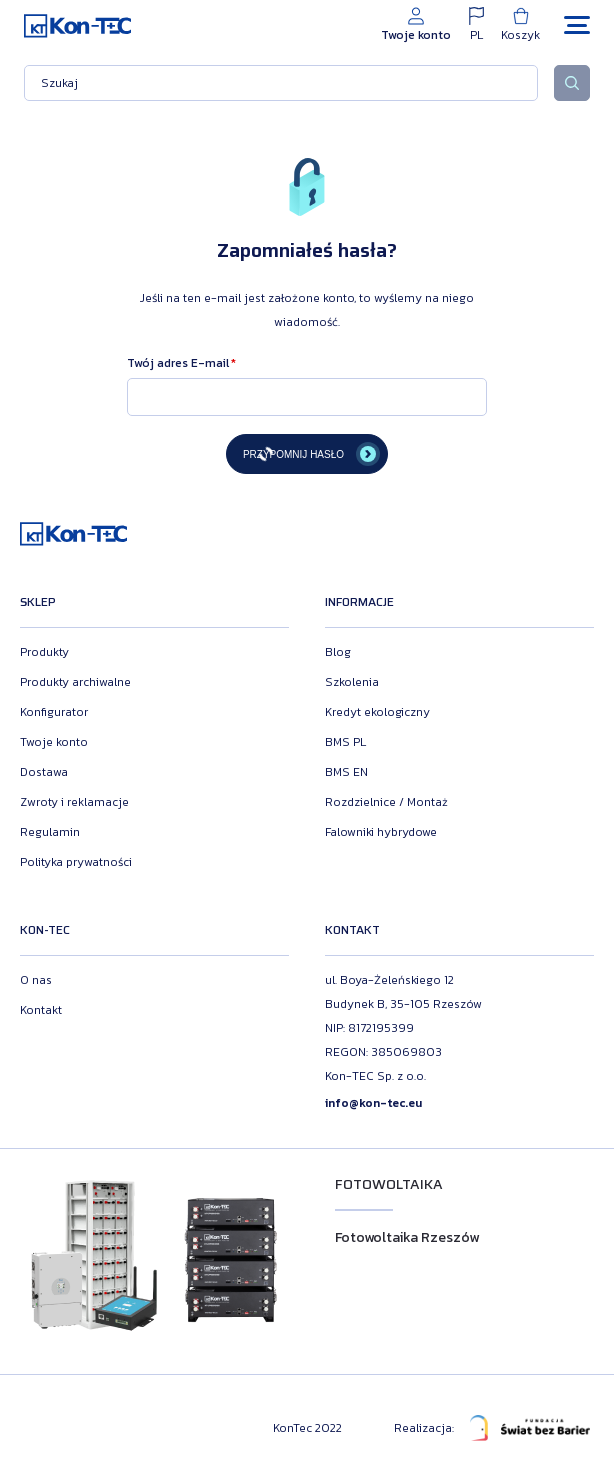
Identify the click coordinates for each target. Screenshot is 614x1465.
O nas (36, 980)
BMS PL (345, 742)
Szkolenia (352, 682)
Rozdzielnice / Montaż (386, 802)
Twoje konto (54, 742)
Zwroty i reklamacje (74, 802)
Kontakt (41, 1010)
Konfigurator (54, 712)
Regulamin (50, 832)
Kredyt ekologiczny (377, 712)
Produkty (44, 652)
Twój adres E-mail (178, 363)
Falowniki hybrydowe (381, 832)
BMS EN (346, 772)
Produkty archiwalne (75, 682)
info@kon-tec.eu (373, 1103)
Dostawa (44, 772)
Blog (338, 652)
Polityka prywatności (76, 862)
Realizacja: (492, 1428)
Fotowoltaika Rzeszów (407, 1237)
